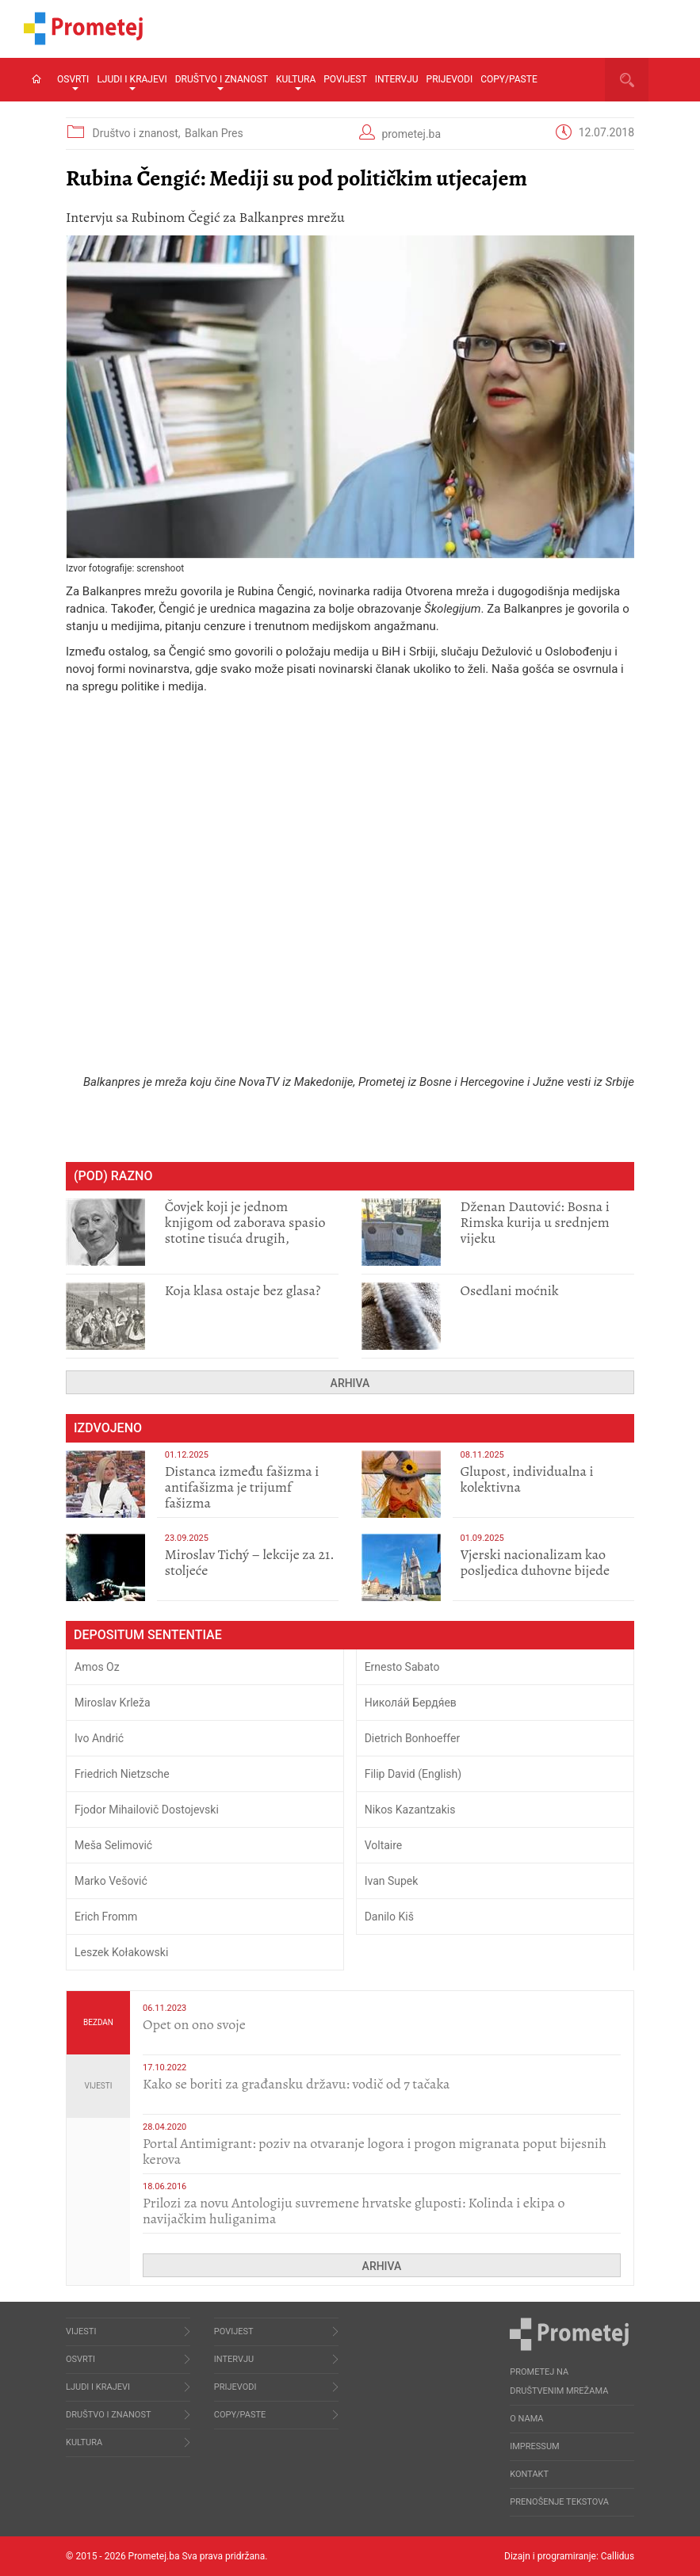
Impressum (534, 2446)
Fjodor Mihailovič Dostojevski (147, 1809)
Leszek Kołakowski (121, 1952)
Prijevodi (450, 79)
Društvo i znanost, (137, 133)
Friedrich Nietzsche (122, 1774)
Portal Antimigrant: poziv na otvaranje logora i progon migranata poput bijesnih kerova (374, 2151)
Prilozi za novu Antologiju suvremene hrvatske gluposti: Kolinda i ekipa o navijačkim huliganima (353, 2210)
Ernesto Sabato (402, 1667)
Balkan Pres (214, 133)
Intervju (397, 79)
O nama (526, 2419)
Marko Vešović (111, 1881)
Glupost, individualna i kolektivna (527, 1479)
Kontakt (529, 2474)
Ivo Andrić (99, 1738)
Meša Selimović (113, 1845)
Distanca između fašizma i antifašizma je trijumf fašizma (242, 1487)
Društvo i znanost (221, 82)
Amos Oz (97, 1667)
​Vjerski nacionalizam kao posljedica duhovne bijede (535, 1562)
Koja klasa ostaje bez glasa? (243, 1290)
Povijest (344, 79)
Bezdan (98, 2022)
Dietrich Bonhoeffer (413, 1738)
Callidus (617, 2556)
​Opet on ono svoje (194, 2024)
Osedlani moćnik (510, 1290)
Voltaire (384, 1845)
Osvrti (73, 82)
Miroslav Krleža (113, 1702)
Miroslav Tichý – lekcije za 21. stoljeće (250, 1562)
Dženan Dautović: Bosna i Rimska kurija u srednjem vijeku (535, 1222)
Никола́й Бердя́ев (411, 1702)
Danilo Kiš (389, 1916)
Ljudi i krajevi (131, 82)
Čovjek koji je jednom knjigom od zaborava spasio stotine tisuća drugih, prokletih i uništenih (245, 1230)
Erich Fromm (106, 1916)
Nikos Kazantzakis (410, 1809)
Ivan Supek (392, 1881)
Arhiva (350, 1383)
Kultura (296, 82)
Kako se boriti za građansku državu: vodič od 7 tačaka (296, 2083)
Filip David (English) (413, 1774)
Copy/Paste (508, 79)
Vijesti (99, 2085)
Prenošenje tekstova (559, 2502)
